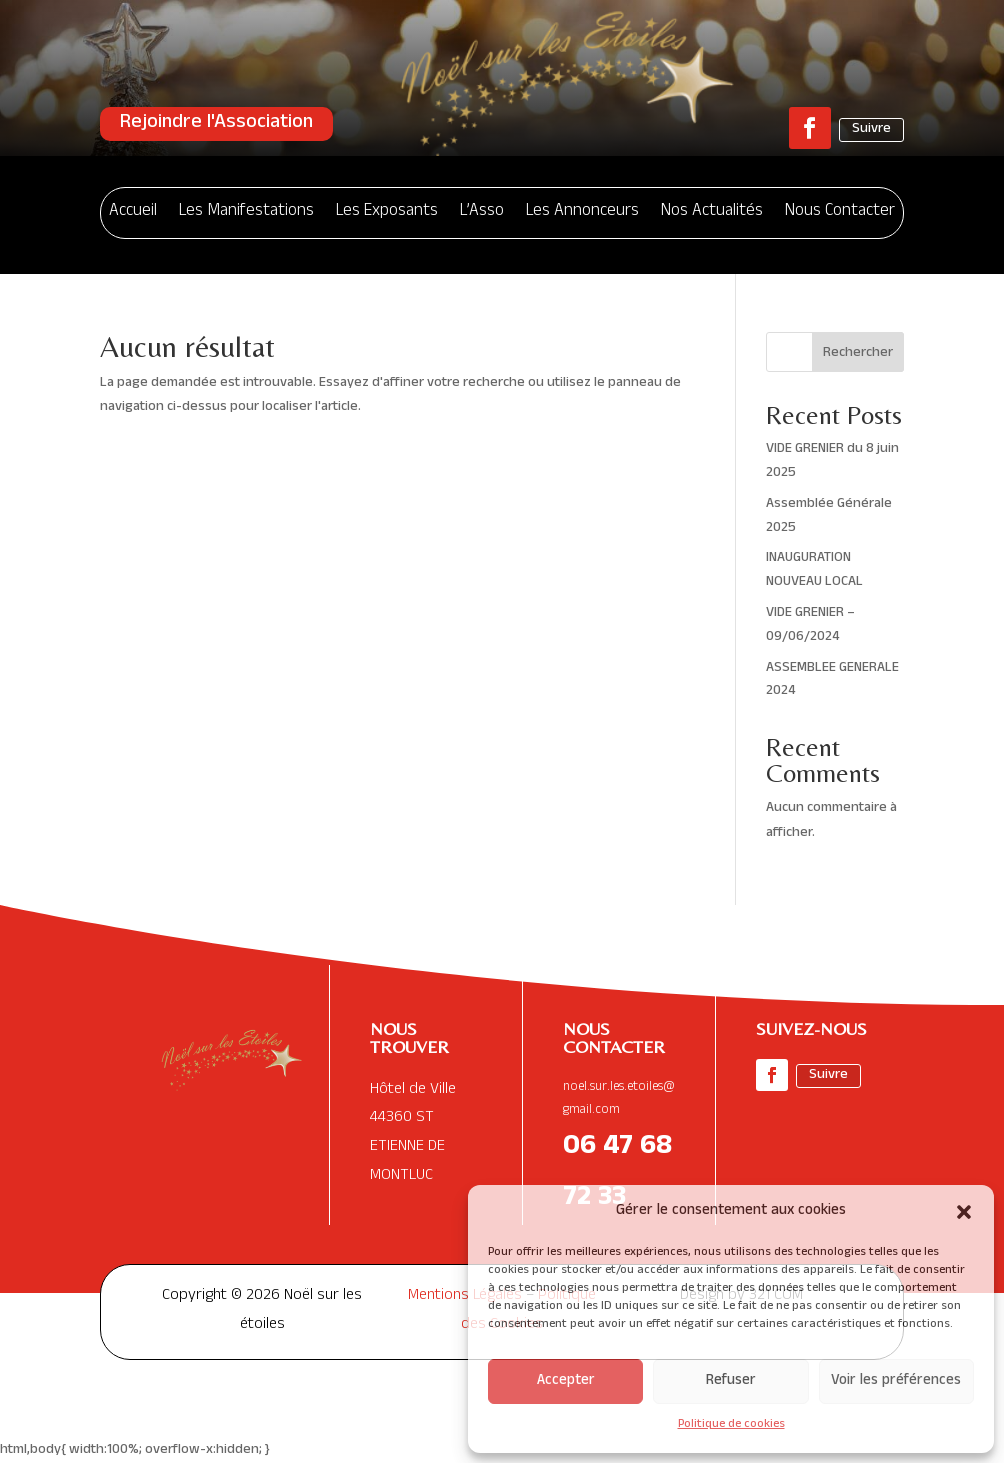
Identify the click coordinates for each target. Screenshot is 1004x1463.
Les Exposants (387, 212)
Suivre (871, 129)
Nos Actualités (712, 212)
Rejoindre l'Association (216, 124)
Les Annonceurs (582, 212)
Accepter (566, 1381)
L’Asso (482, 212)
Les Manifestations (246, 212)
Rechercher (858, 353)
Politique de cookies (731, 1425)
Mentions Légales (465, 1297)
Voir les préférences (896, 1381)
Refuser (731, 1381)
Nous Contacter (840, 212)
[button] (964, 1212)
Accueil (133, 212)
